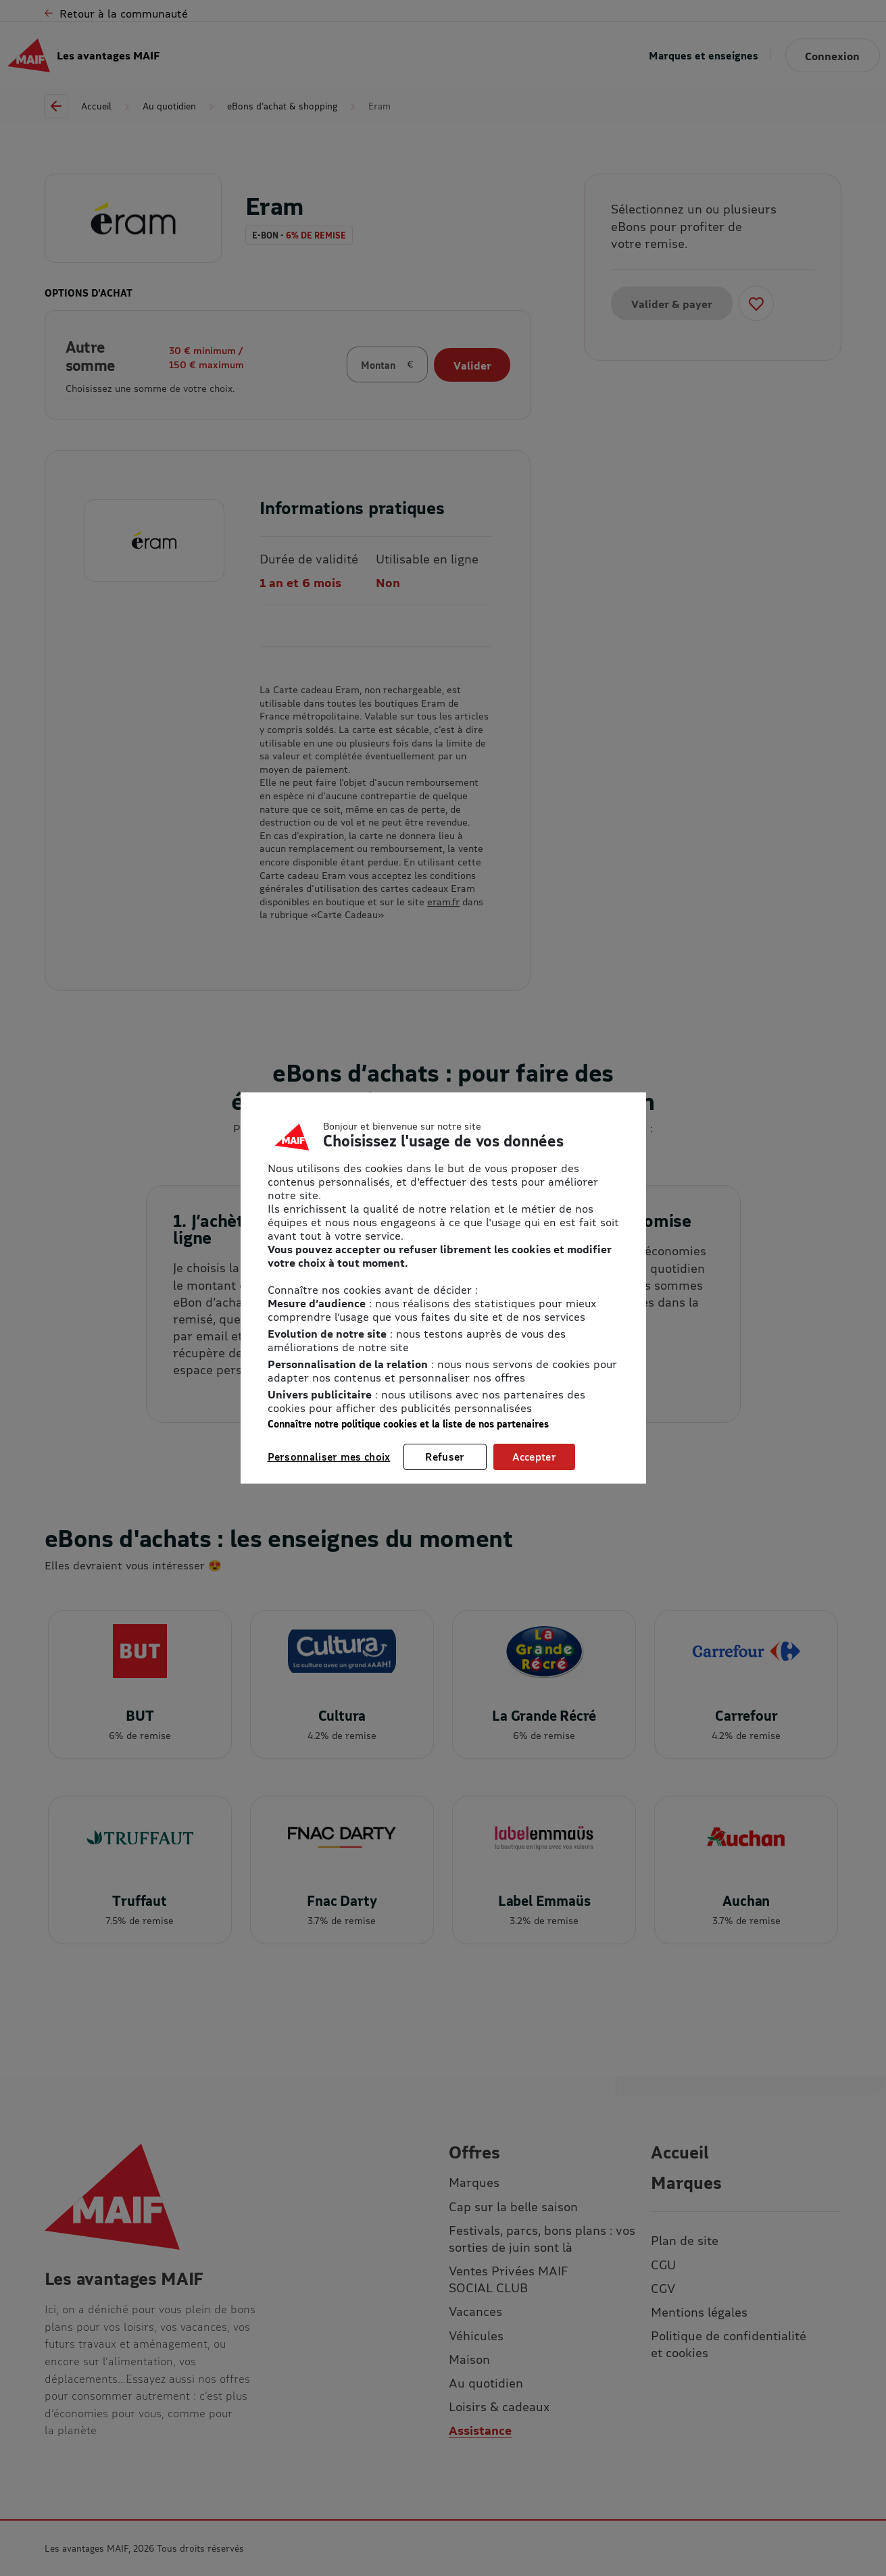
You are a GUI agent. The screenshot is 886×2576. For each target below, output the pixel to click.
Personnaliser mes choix (329, 1456)
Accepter (534, 1456)
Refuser (444, 1456)
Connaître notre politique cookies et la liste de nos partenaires (408, 1424)
